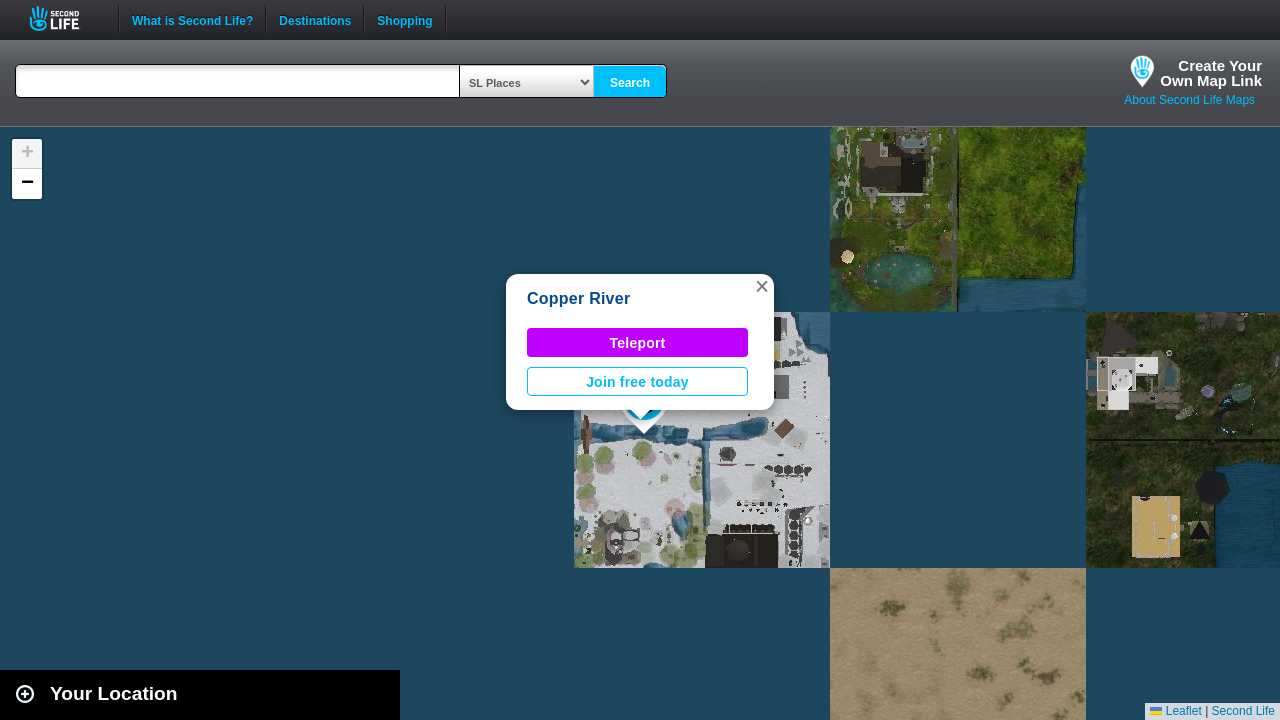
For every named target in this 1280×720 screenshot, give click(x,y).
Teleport (638, 343)
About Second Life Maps (1189, 100)
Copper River (578, 298)
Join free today (637, 382)
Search (630, 83)
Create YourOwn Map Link (1211, 73)
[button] (762, 286)
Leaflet (1175, 711)
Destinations (315, 19)
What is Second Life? (192, 19)
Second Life (65, 18)
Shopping (404, 19)
